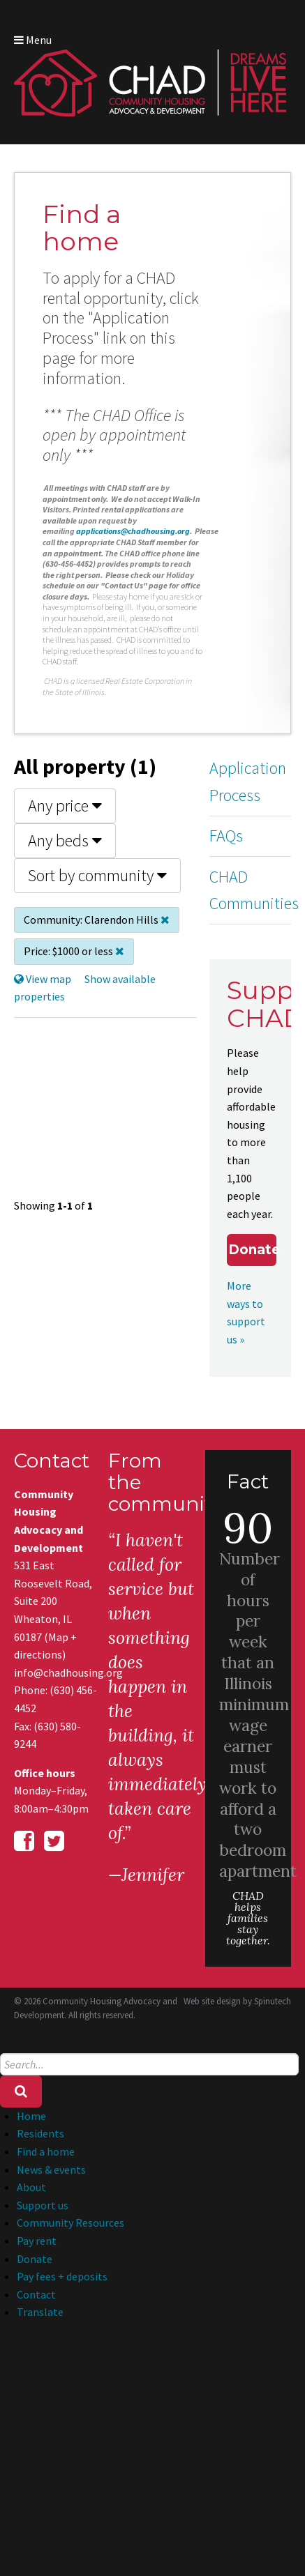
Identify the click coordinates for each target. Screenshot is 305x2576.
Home (31, 2116)
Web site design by (237, 2001)
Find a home (46, 2151)
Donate (252, 1250)
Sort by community (97, 875)
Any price (65, 805)
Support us (42, 2205)
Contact (36, 2294)
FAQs (226, 835)
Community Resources (70, 2223)
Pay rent (37, 2241)
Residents (40, 2133)
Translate (40, 2312)
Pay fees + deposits (62, 2276)
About (31, 2187)
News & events (51, 2170)
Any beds (65, 840)
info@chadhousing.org (57, 1672)
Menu (33, 40)
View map (42, 979)
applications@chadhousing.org (133, 531)
